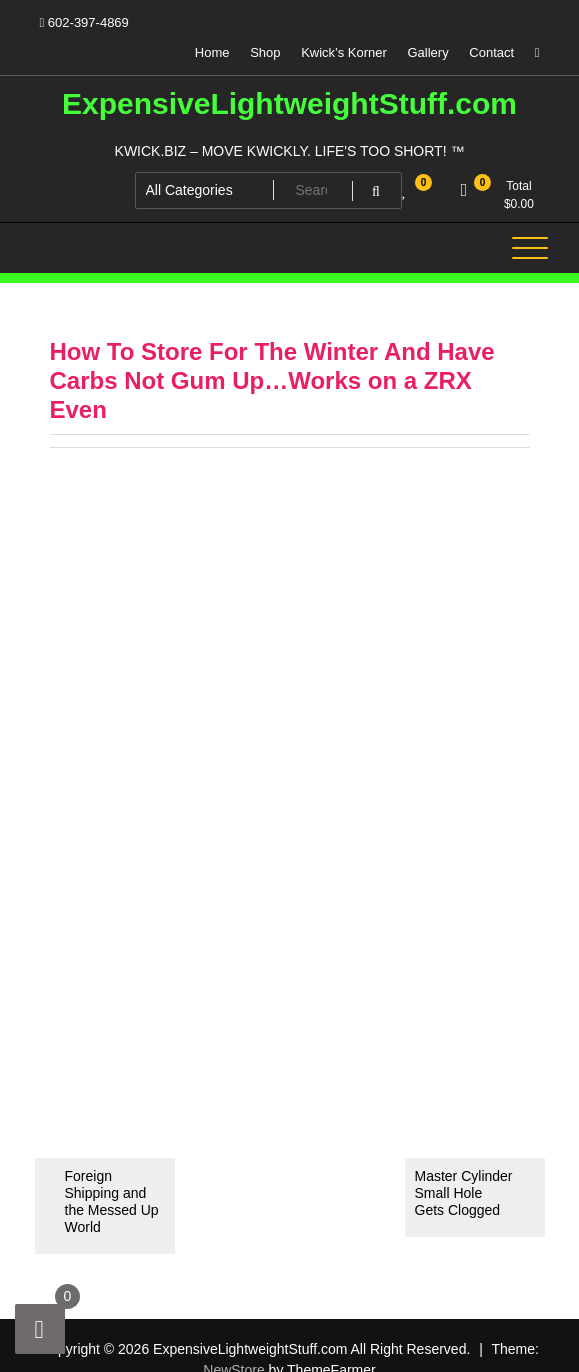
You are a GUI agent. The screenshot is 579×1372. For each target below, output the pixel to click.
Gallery (428, 52)
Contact (491, 52)
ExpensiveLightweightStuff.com (289, 103)
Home (212, 52)
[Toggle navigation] (530, 248)
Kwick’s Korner (344, 52)
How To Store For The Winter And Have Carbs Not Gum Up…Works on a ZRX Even (272, 380)
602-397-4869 (84, 22)
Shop (265, 52)
